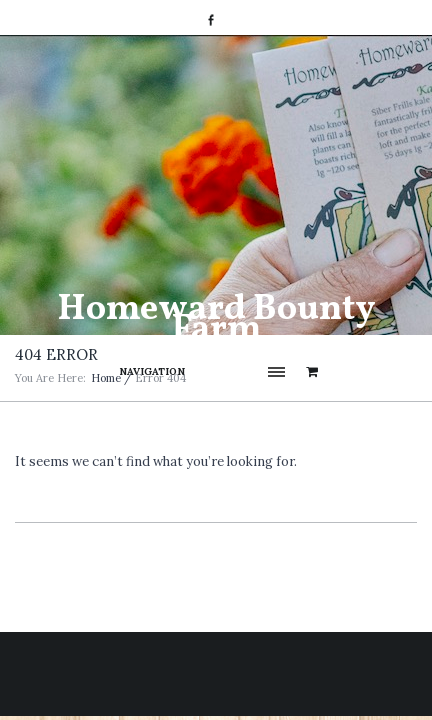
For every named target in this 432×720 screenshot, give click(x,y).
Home (106, 378)
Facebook (211, 20)
